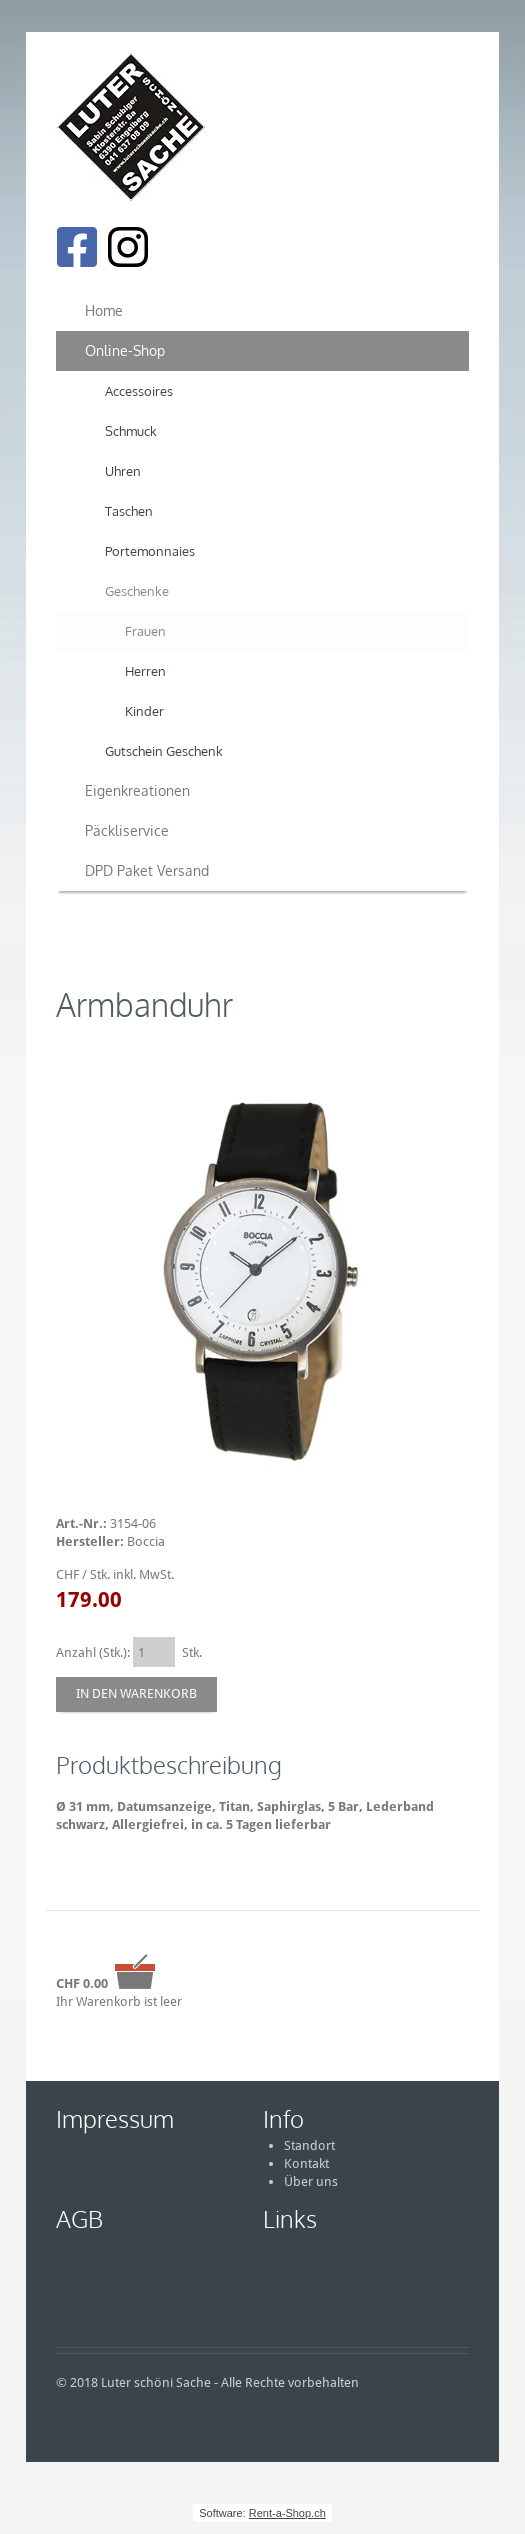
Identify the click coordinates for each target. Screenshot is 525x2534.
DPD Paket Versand (147, 870)
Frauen (145, 631)
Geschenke (137, 591)
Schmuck (131, 431)
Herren (145, 671)
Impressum (115, 2118)
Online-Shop (125, 350)
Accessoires (139, 391)
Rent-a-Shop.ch (287, 2513)
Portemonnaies (150, 551)
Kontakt (306, 2163)
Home (104, 310)
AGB (79, 2218)
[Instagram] (128, 247)
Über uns (311, 2181)
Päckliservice (127, 830)
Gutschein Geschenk (164, 751)
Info (283, 2118)
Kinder (144, 711)
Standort (309, 2145)
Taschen (129, 511)
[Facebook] (76, 247)
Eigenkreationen (137, 790)
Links (290, 2218)
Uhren (123, 471)
